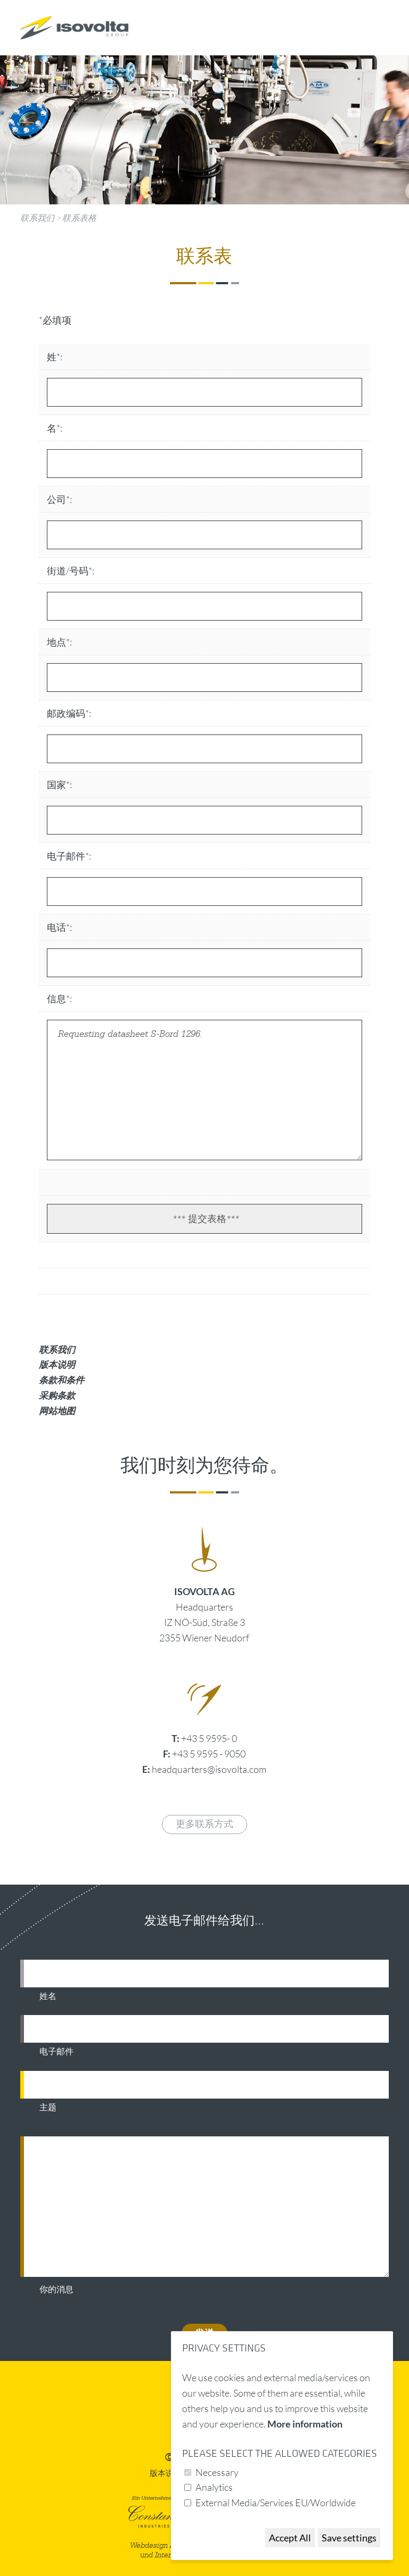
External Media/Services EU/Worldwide (275, 2502)
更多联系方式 (204, 1824)
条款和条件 (61, 1379)
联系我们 (37, 217)
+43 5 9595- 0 (209, 1738)
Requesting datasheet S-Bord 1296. (204, 1090)
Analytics (214, 2487)
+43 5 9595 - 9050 (209, 1754)
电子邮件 (56, 2051)
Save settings (349, 2538)
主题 (47, 2107)
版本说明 (57, 1364)
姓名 (47, 1996)
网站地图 (57, 1410)
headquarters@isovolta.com (209, 1769)
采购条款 (57, 1395)
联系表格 (79, 217)
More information (304, 2424)
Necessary (217, 2472)
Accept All (290, 2538)
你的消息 (56, 2289)
